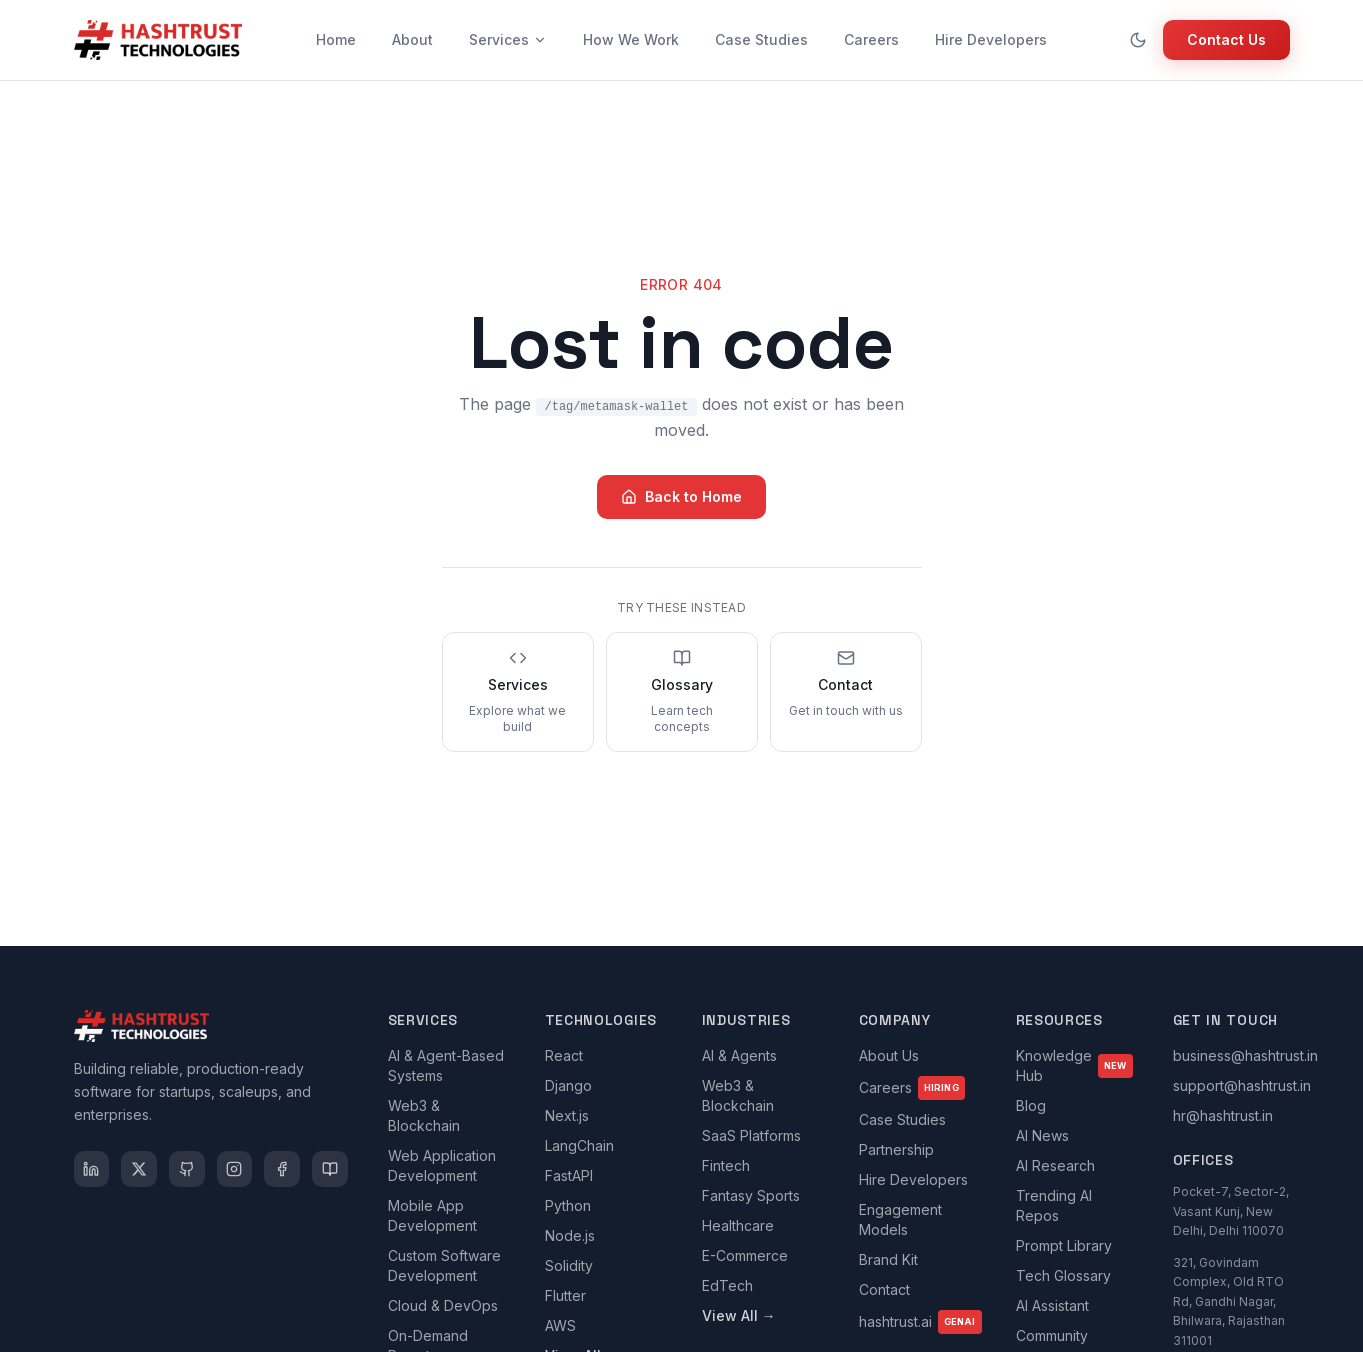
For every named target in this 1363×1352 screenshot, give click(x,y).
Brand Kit (888, 1259)
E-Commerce (745, 1255)
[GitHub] (187, 1169)
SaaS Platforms (751, 1135)
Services (508, 39)
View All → (739, 1315)
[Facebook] (282, 1169)
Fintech (726, 1165)
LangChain (579, 1145)
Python (568, 1205)
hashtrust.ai (920, 1322)
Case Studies (761, 39)
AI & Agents (739, 1055)
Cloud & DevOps (443, 1305)
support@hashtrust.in (1242, 1085)
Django (568, 1085)
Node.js (570, 1235)
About (412, 39)
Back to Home (681, 496)
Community (1052, 1335)
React (564, 1055)
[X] (139, 1169)
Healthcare (738, 1225)
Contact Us (1226, 39)
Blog (1031, 1105)
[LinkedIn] (92, 1169)
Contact (884, 1289)
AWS (560, 1325)
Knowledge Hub (1074, 1065)
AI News (1042, 1135)
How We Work (631, 39)
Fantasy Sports (751, 1195)
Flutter (565, 1295)
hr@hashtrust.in (1223, 1115)
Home (336, 39)
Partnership (896, 1149)
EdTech (727, 1285)
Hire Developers (991, 39)
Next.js (567, 1115)
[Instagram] (235, 1169)
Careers (871, 39)
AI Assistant (1052, 1305)
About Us (889, 1055)
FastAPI (569, 1175)
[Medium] (330, 1169)
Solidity (569, 1265)
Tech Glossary (1063, 1275)
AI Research (1055, 1165)
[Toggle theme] (1138, 40)
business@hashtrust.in (1245, 1055)
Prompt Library (1064, 1245)
